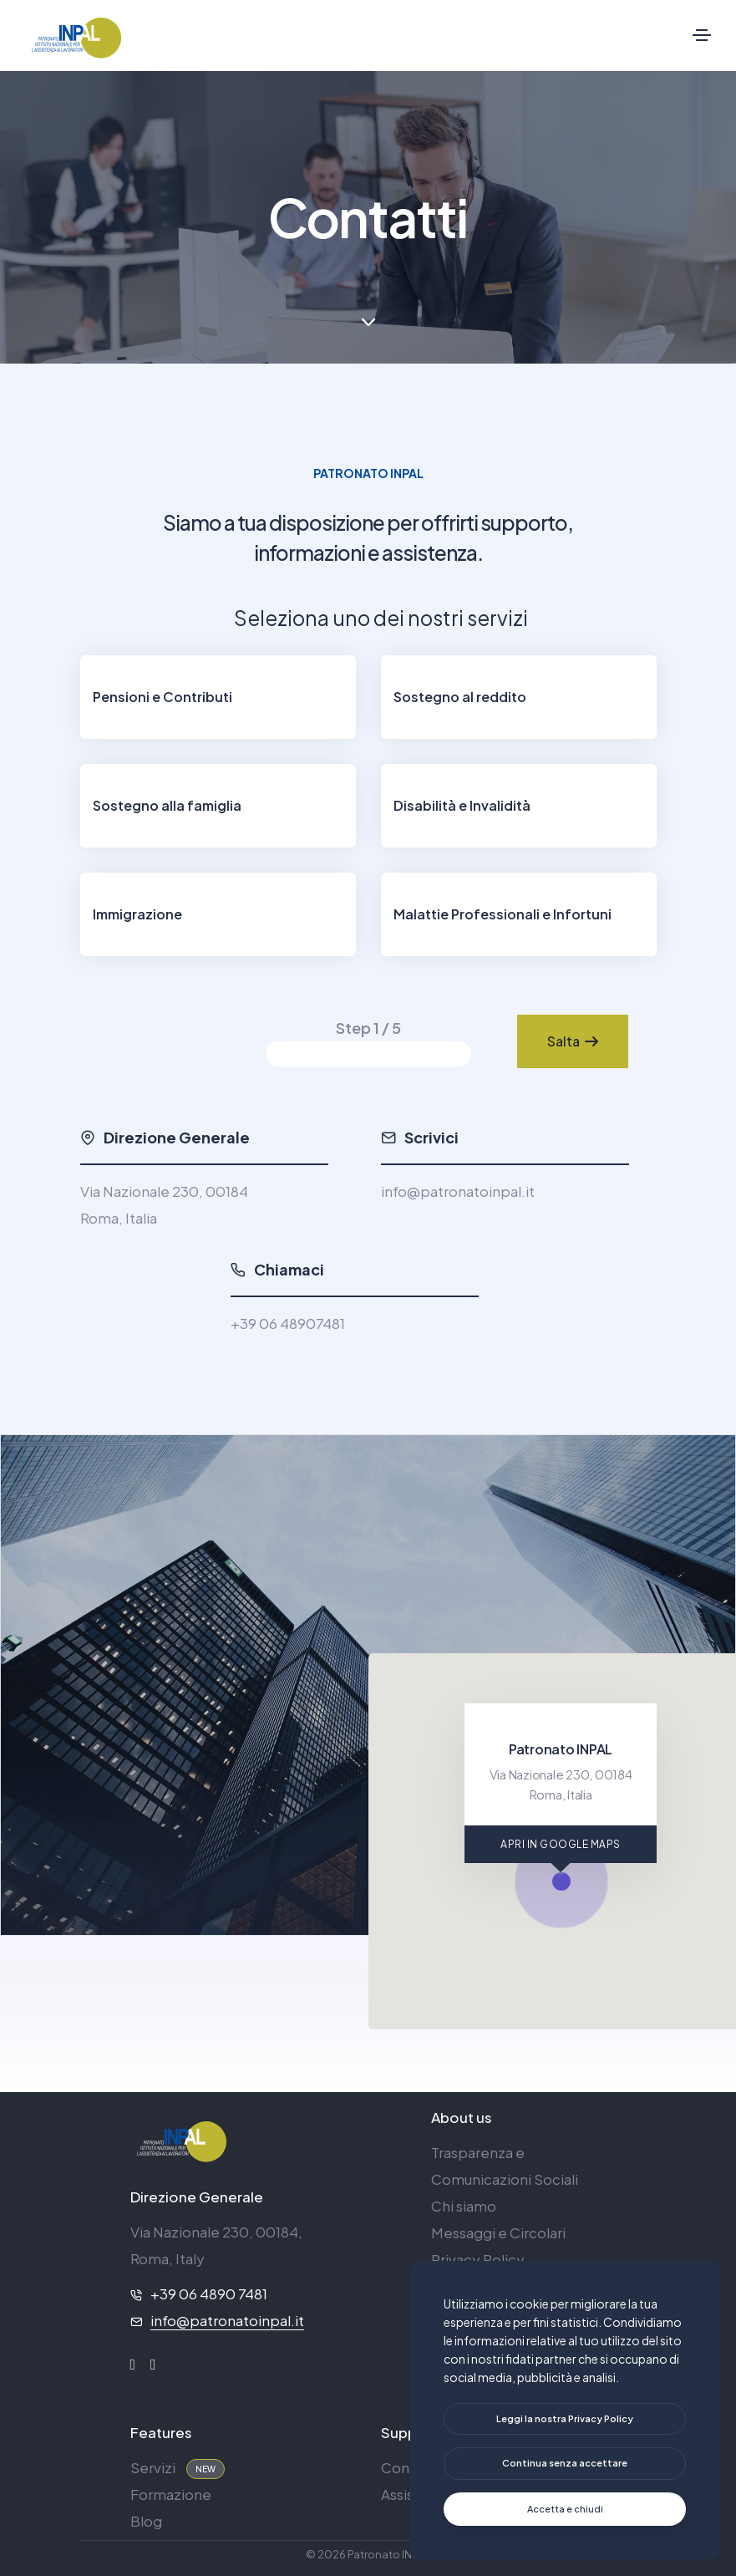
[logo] (180, 2139)
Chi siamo (463, 2206)
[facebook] (133, 2364)
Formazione (170, 2494)
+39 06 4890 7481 (208, 2293)
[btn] (565, 2419)
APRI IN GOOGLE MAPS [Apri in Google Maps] (560, 1844)
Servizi (152, 2467)
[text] (565, 2463)
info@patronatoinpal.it (458, 1191)
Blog (146, 2521)
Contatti (409, 2467)
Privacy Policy (478, 2259)
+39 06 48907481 (288, 1323)
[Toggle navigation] (702, 35)
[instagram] (153, 2364)
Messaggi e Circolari (498, 2232)
